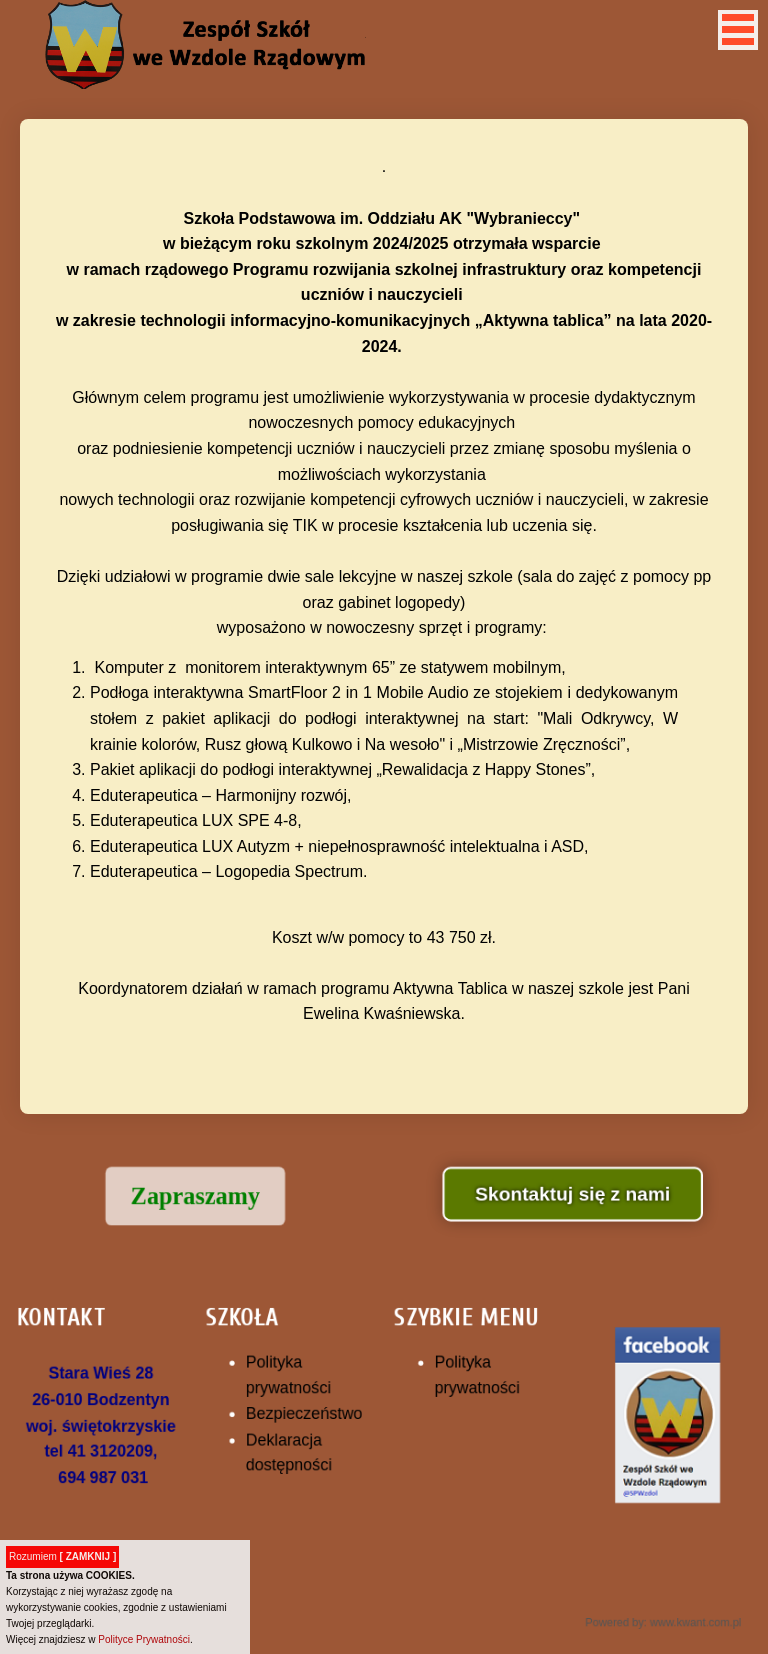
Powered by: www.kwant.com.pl (636, 1600)
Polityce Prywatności (144, 1639)
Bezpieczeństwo (312, 1412)
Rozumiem (62, 1556)
